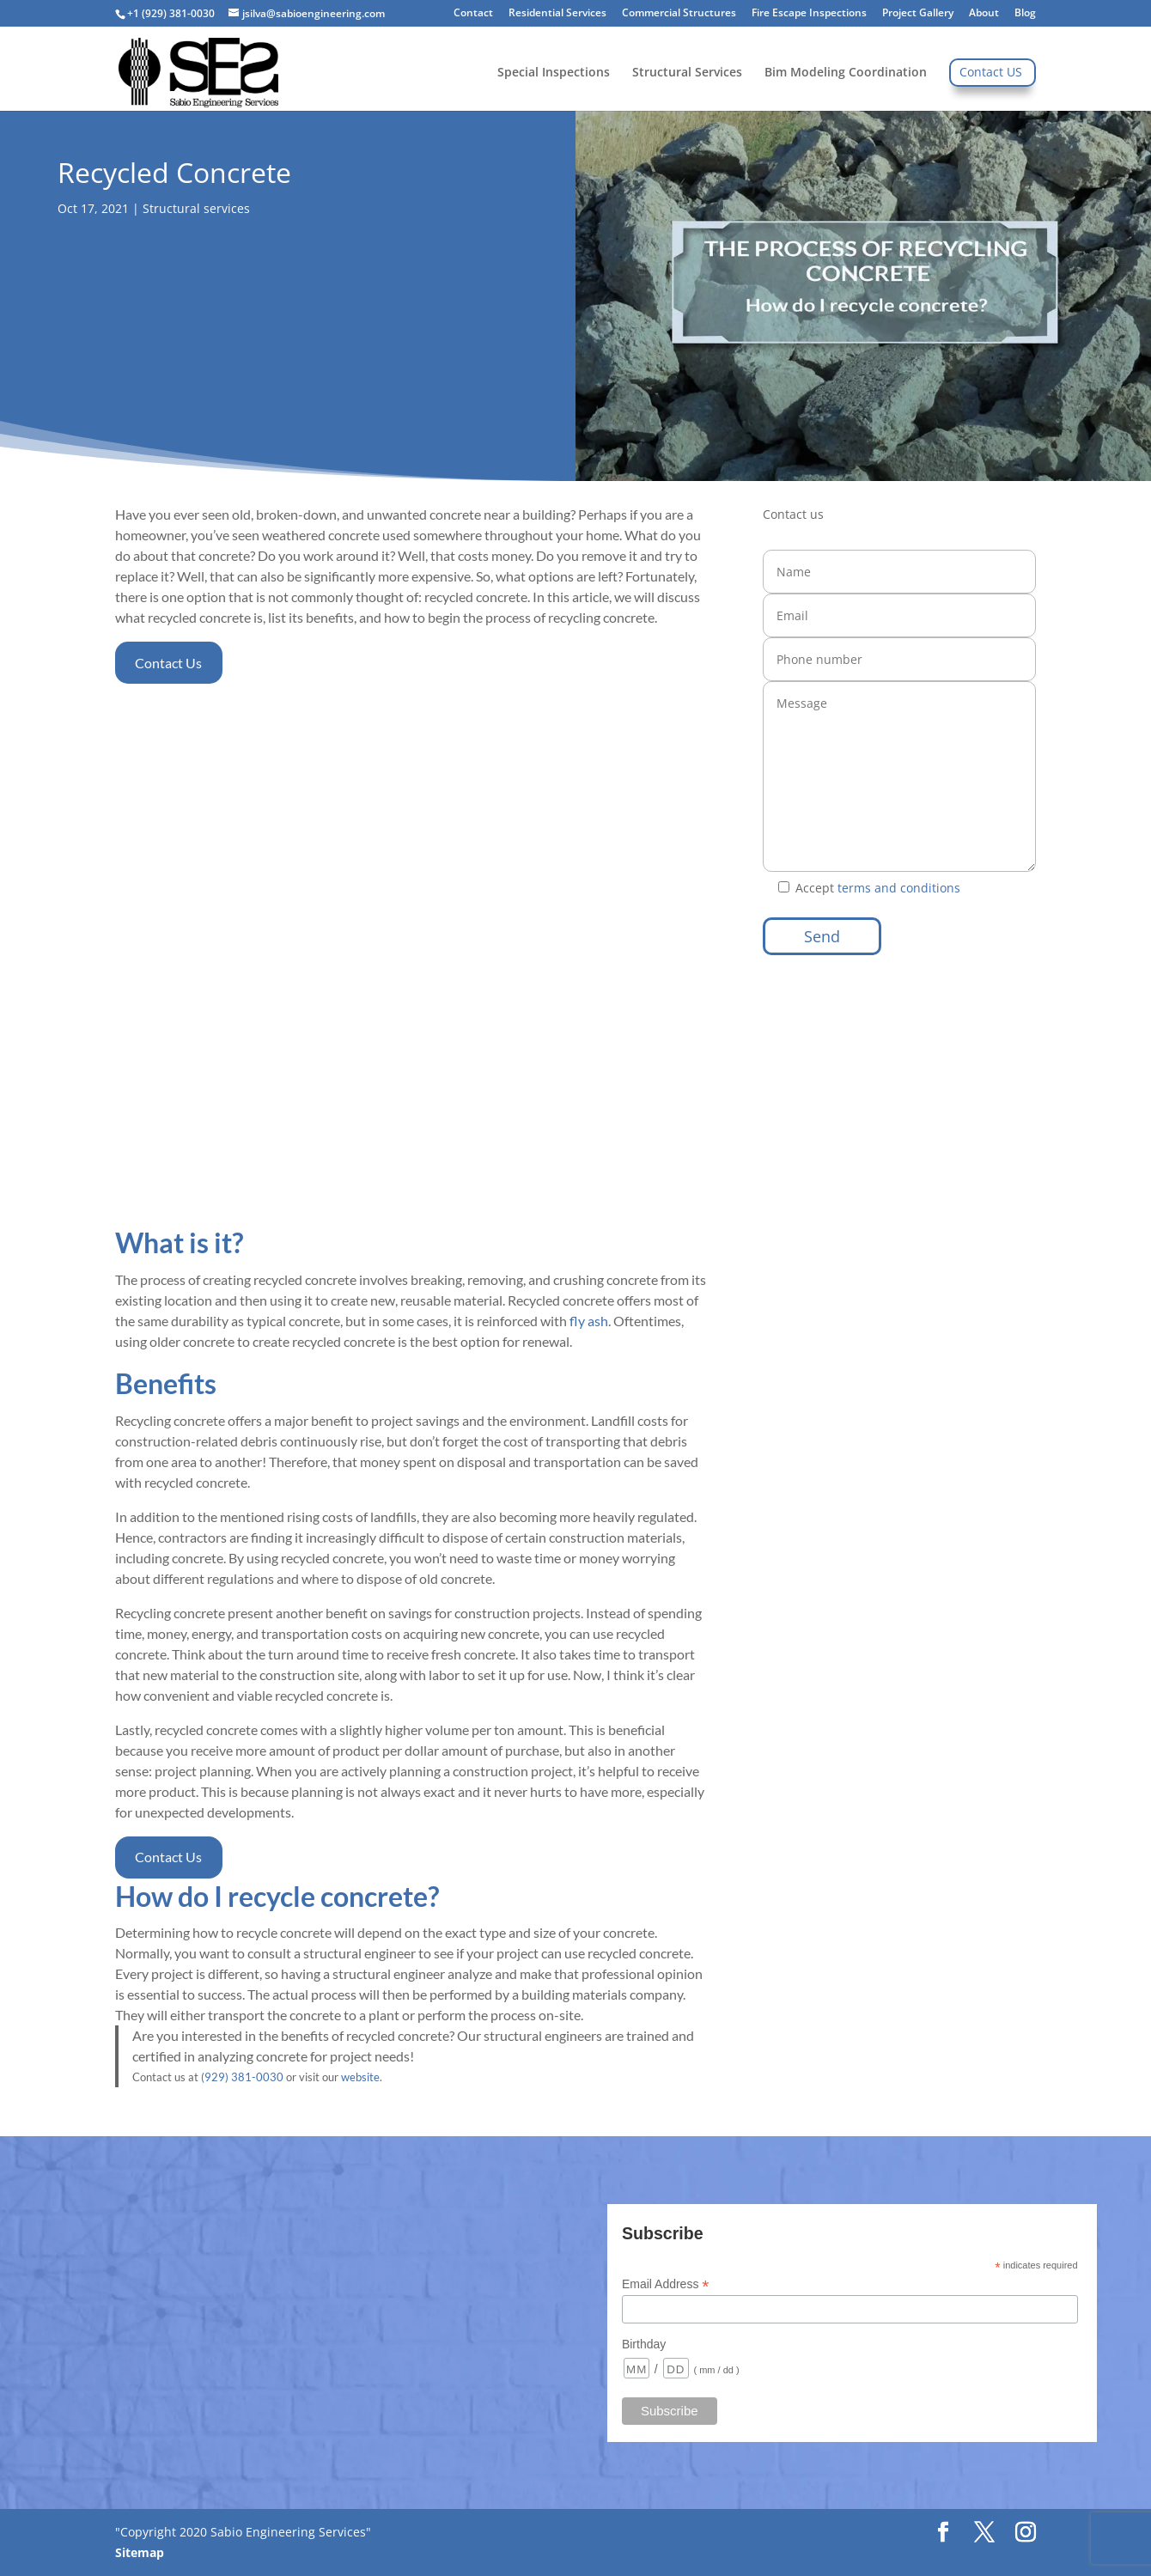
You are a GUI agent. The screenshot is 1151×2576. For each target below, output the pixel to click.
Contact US (990, 73)
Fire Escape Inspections (809, 14)
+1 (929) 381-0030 (171, 13)
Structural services (196, 208)
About (984, 14)
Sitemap (139, 2552)
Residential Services (557, 14)
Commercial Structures (679, 14)
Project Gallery (917, 14)
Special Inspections (553, 73)
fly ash (588, 1320)
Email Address (665, 2284)
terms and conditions (897, 888)
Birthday (644, 2344)
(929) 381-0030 (242, 2077)
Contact (473, 14)
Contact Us (168, 663)
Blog (1025, 14)
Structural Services (687, 73)
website (360, 2077)
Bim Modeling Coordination (845, 73)
